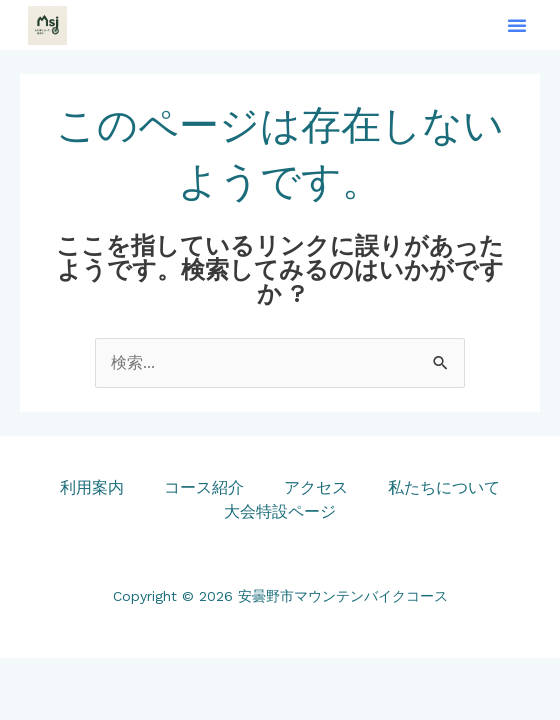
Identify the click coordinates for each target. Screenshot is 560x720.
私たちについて (444, 487)
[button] (517, 25)
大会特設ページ (280, 511)
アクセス (316, 487)
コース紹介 (204, 487)
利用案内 (92, 487)
